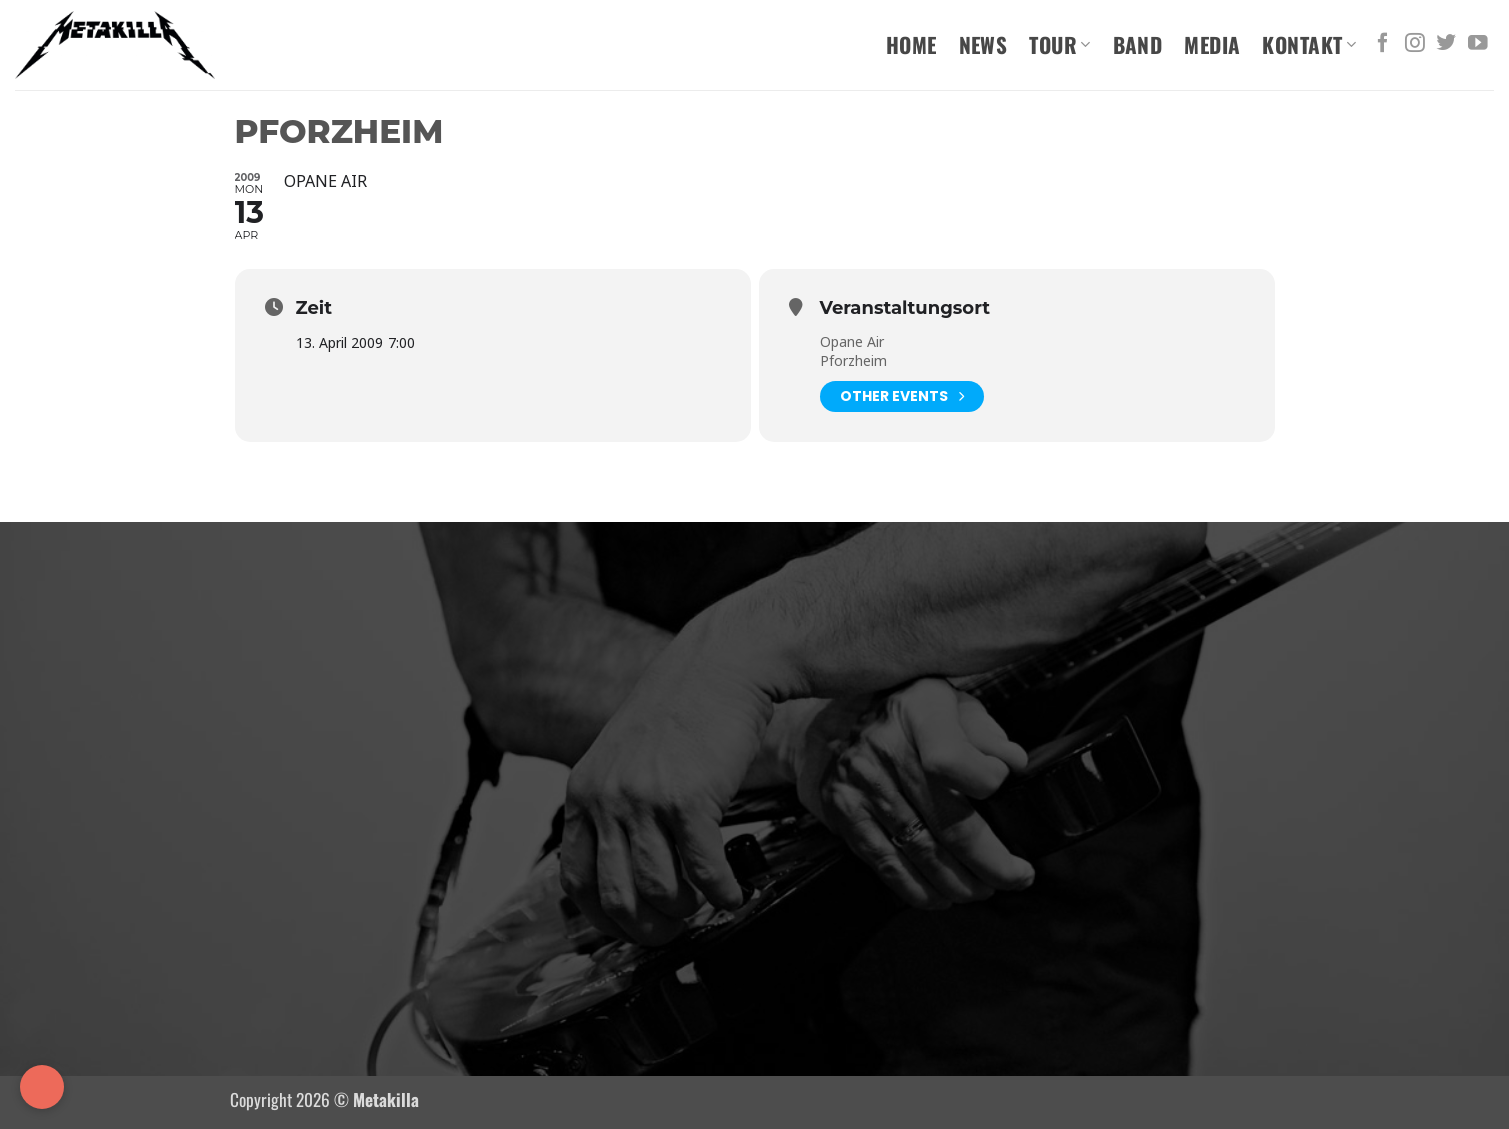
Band (1138, 44)
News (983, 44)
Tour (1059, 44)
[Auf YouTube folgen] (1478, 44)
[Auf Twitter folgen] (1446, 44)
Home (911, 44)
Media (1212, 44)
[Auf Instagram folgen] (1415, 44)
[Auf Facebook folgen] (1383, 44)
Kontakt (1309, 44)
